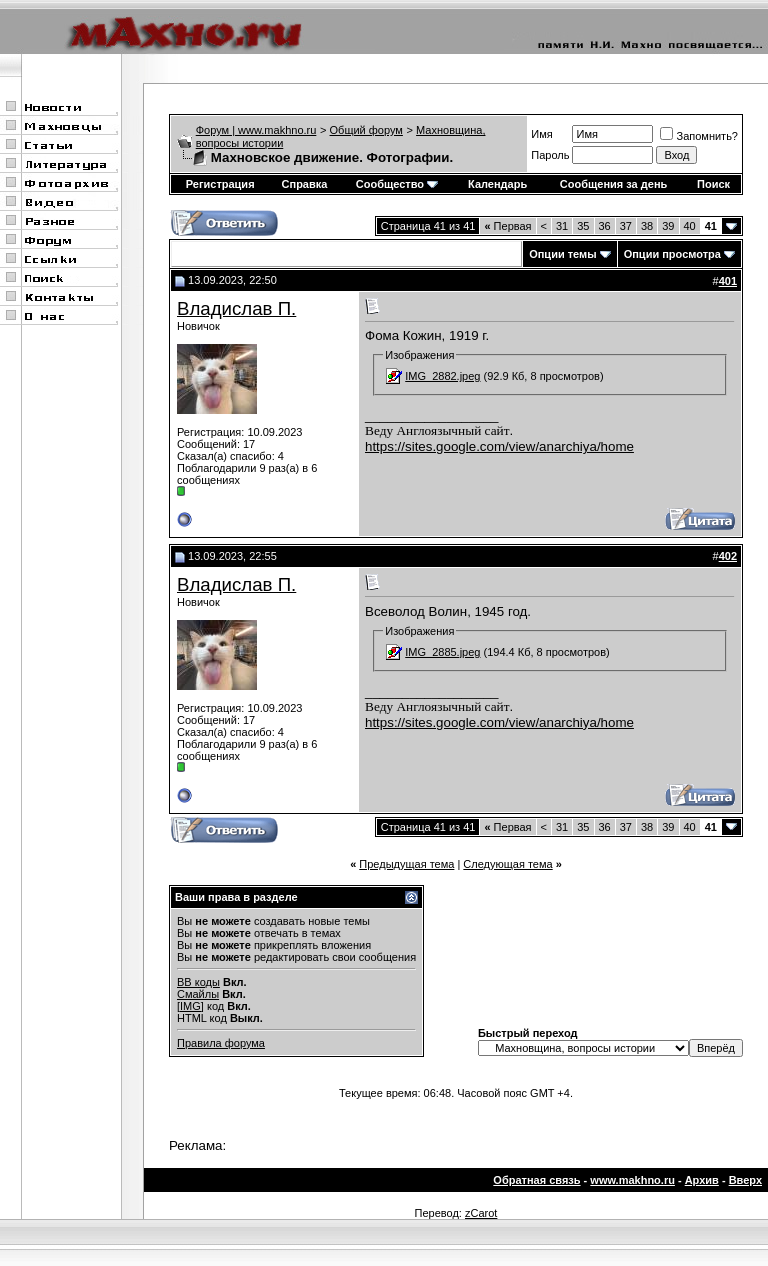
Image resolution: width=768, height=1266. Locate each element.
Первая (507, 226)
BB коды (198, 982)
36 (605, 226)
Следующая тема (507, 864)
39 (668, 226)
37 (626, 226)
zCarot (481, 1213)
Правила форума (221, 1043)
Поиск (713, 184)
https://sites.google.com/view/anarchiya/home (499, 446)
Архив (702, 1180)
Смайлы (198, 994)
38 (647, 226)
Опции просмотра (672, 254)
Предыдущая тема (406, 864)
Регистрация (220, 184)
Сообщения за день (613, 184)
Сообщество (397, 184)
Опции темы (562, 254)
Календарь (497, 184)
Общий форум (366, 130)
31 (562, 226)
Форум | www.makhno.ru (256, 130)
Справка (305, 184)
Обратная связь (536, 1180)
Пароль (550, 155)
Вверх (745, 1180)
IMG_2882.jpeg (442, 376)
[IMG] (190, 1006)
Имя (541, 134)
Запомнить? (699, 136)
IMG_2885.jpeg (442, 652)
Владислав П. (236, 308)
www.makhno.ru (632, 1180)
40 (690, 226)
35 (583, 226)
